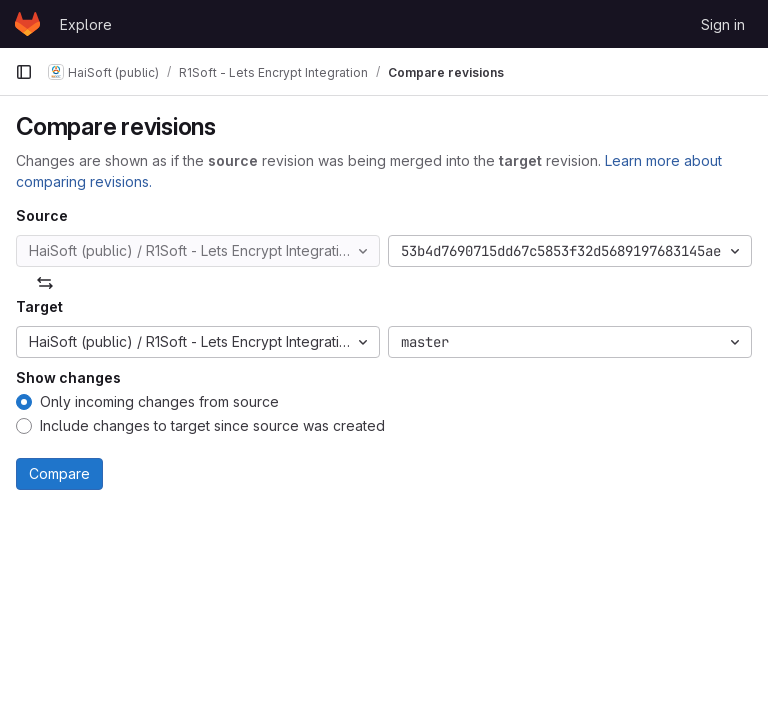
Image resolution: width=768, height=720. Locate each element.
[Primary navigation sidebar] (24, 72)
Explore (86, 24)
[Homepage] (27, 24)
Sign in (723, 24)
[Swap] (45, 283)
